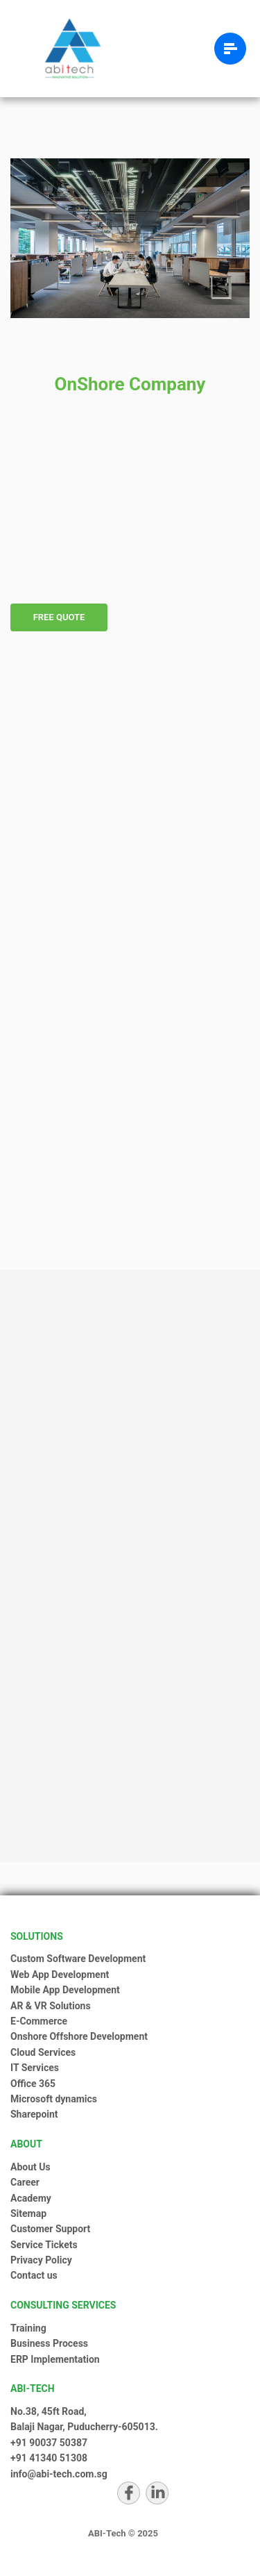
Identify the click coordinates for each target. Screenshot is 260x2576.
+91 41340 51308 (48, 2457)
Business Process (49, 2343)
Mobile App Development (65, 1989)
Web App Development (59, 1974)
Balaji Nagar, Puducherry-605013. (84, 2426)
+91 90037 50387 (48, 2442)
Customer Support (50, 2228)
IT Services (34, 2067)
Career (25, 2182)
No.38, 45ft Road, (48, 2411)
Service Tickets (44, 2244)
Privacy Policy (41, 2260)
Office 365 (32, 2083)
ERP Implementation (55, 2359)
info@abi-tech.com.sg (58, 2473)
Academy (30, 2198)
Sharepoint (34, 2114)
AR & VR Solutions (50, 2005)
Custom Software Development (78, 1958)
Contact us (34, 2275)
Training (28, 2328)
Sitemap (28, 2213)
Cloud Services (43, 2052)
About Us (30, 2166)
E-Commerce (38, 2021)
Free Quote (59, 617)
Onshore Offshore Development (79, 2036)
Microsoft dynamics (53, 2098)
